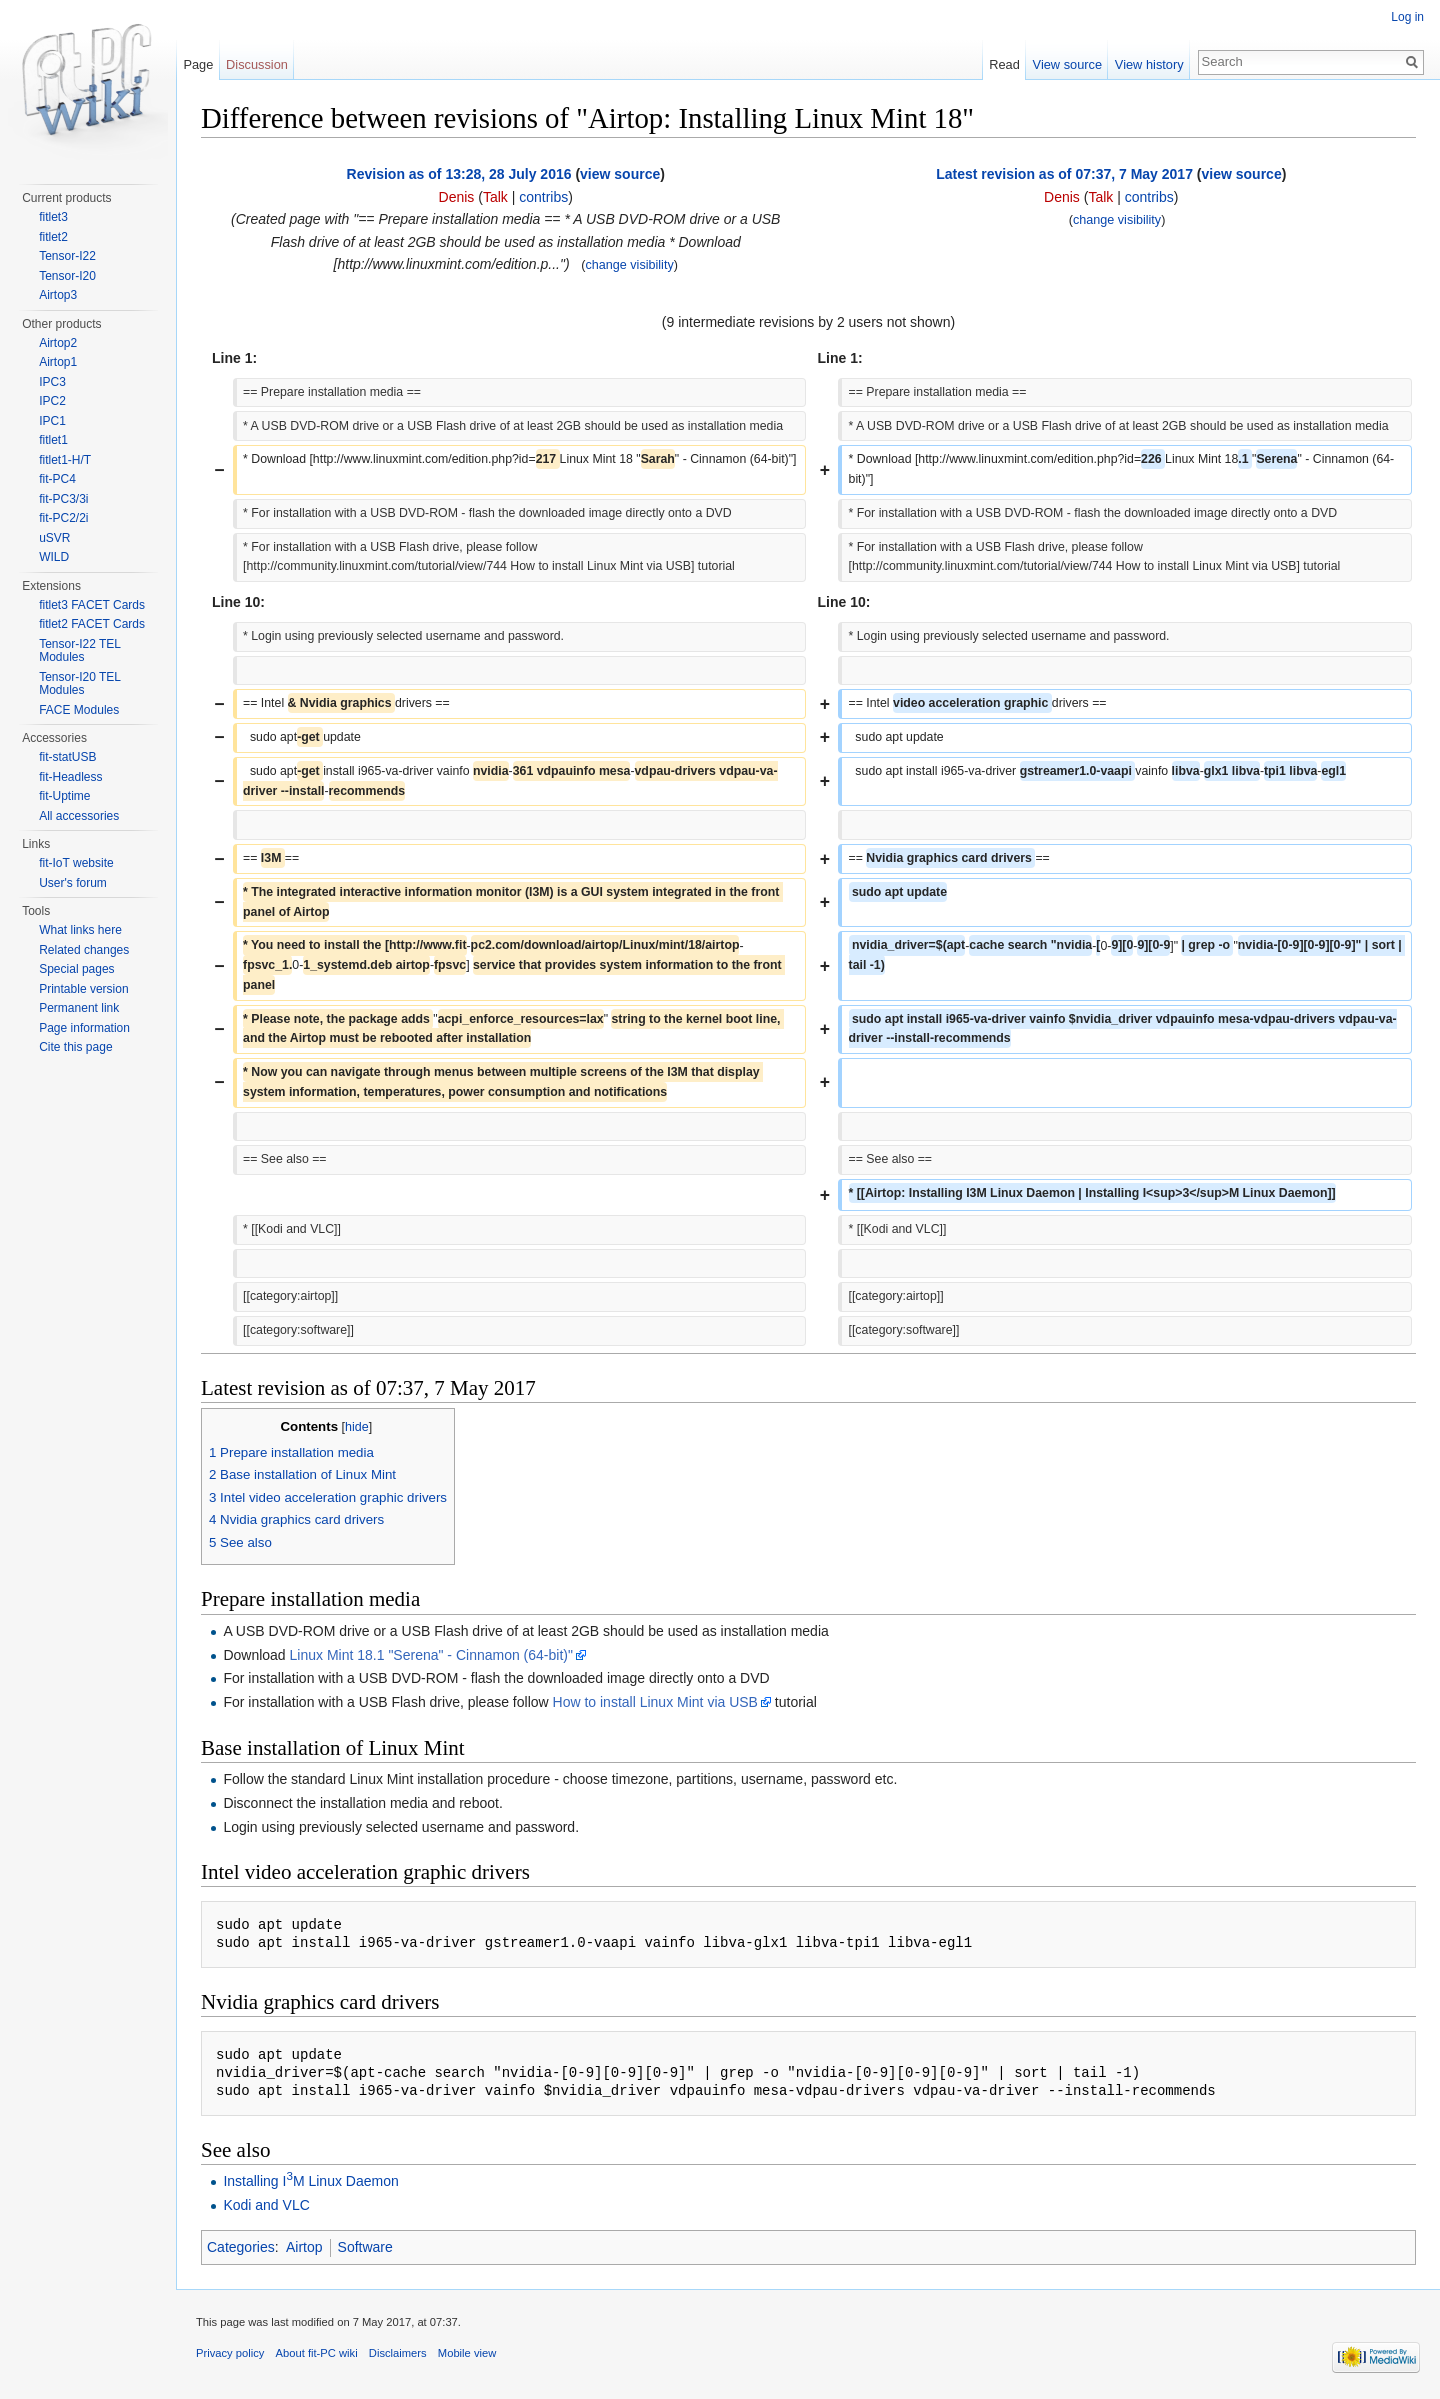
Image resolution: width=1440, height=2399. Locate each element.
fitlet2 (53, 237)
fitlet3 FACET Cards (92, 605)
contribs (543, 197)
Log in (1407, 17)
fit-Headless (70, 777)
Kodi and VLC (266, 2205)
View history (1149, 64)
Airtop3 (58, 295)
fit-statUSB (67, 757)
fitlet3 (53, 217)
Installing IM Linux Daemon (310, 2181)
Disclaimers (398, 2353)
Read (1004, 64)
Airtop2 (58, 343)
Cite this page (75, 1047)
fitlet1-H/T (65, 460)
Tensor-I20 (67, 276)
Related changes (84, 950)
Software (365, 2247)
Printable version (83, 989)
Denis (457, 197)
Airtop (304, 2247)
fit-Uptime (64, 796)
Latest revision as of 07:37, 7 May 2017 (1064, 174)
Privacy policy (230, 2353)
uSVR (54, 538)
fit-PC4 (57, 479)
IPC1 (52, 421)
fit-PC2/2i (63, 518)
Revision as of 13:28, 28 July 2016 (459, 174)
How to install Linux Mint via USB (655, 1702)
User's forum (73, 883)
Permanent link (79, 1008)
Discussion (257, 64)
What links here (80, 930)
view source (620, 174)
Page (198, 64)
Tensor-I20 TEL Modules (79, 684)
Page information (84, 1028)
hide (357, 1427)
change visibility (630, 265)
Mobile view (467, 2353)
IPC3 (52, 382)
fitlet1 (53, 440)
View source (1067, 64)
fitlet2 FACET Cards (92, 624)
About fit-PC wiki (317, 2353)
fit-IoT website (76, 863)
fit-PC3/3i (63, 499)
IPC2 (52, 401)
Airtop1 (58, 362)
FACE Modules (79, 710)
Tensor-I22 (67, 256)
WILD (54, 557)
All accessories (79, 816)
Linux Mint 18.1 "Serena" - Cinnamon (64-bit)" (431, 1655)
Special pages (76, 969)
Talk (495, 197)
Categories (241, 2247)
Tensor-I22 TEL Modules (79, 651)
